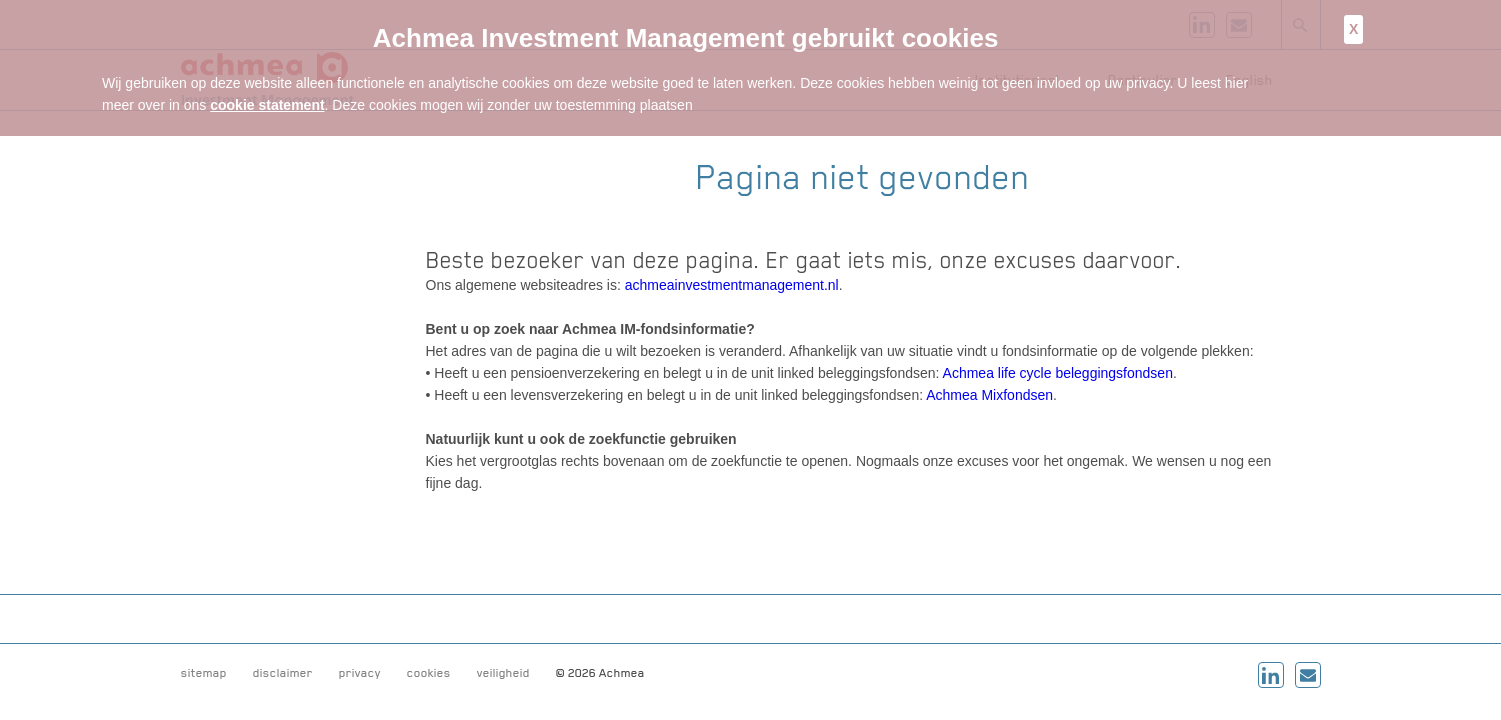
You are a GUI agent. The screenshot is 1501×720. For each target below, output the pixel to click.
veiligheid (503, 673)
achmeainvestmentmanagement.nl (732, 285)
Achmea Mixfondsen (989, 395)
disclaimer (283, 673)
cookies (429, 673)
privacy (360, 673)
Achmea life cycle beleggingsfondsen (1058, 373)
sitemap (204, 673)
